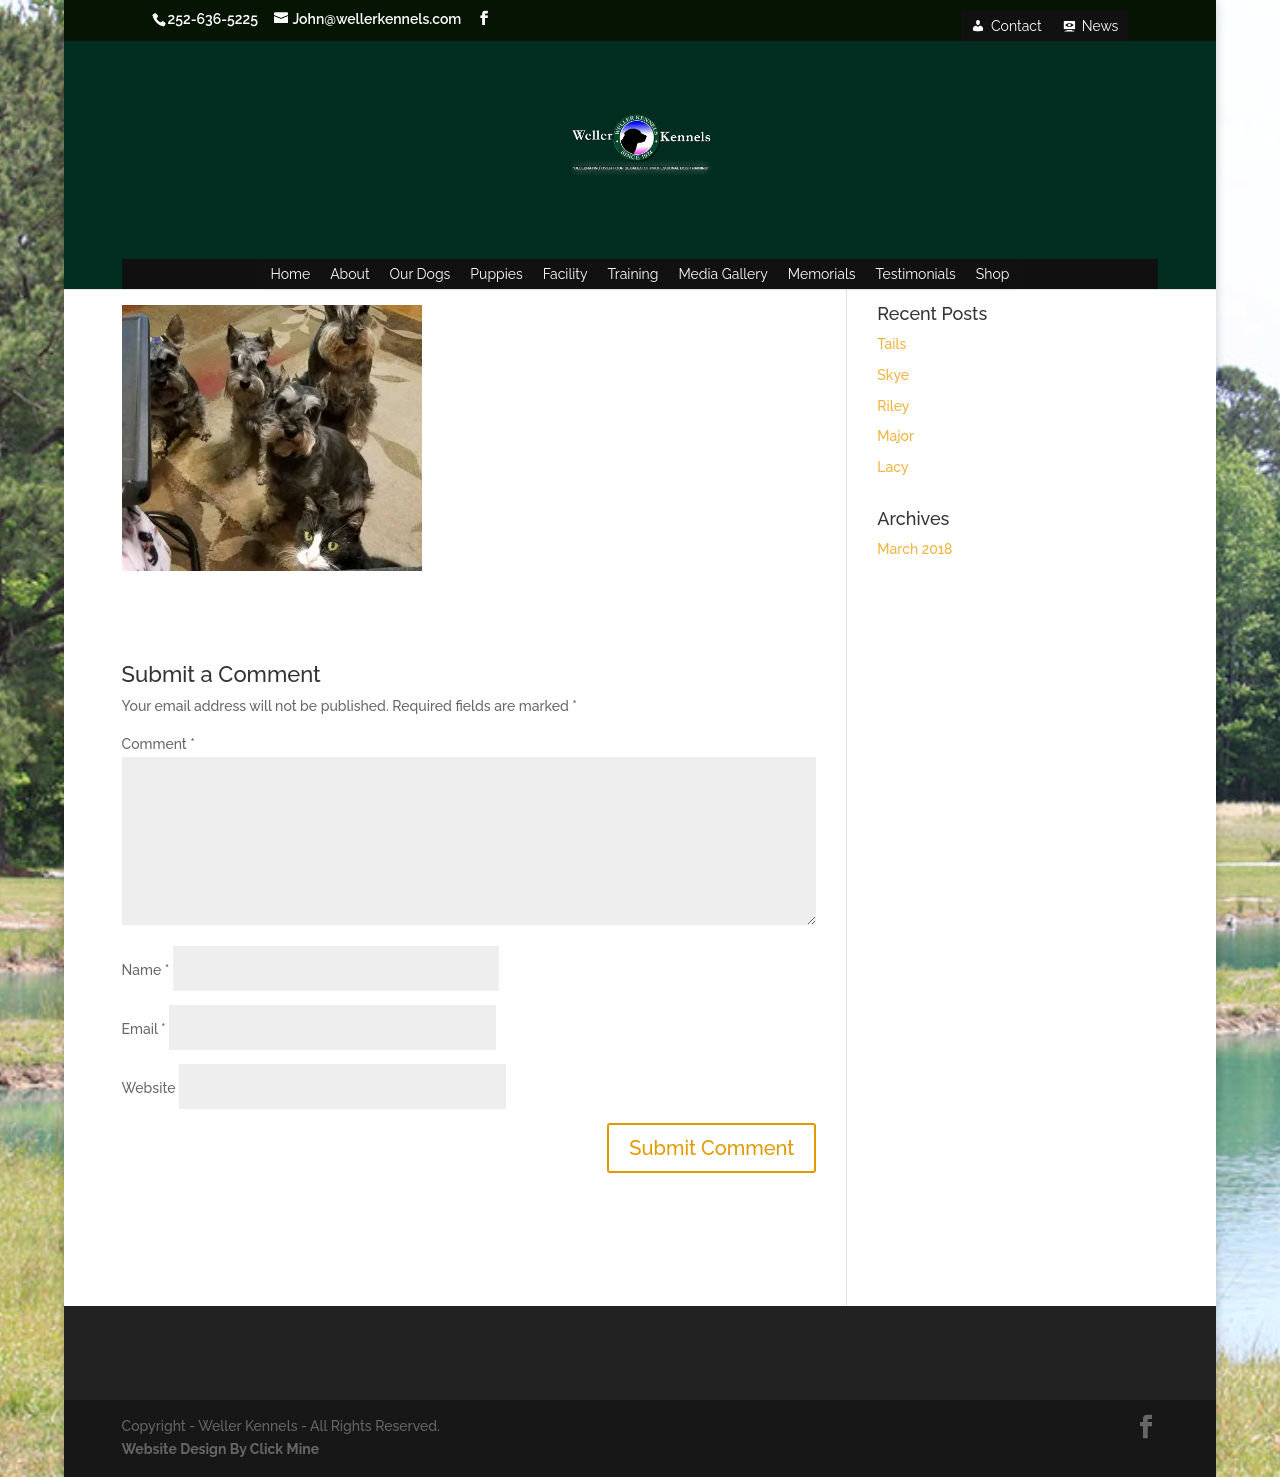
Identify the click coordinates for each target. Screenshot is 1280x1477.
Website (149, 1088)
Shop (993, 274)
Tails (891, 344)
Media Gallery (722, 274)
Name (146, 970)
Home (291, 274)
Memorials (822, 274)
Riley (893, 406)
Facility (565, 274)
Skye (893, 375)
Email (144, 1029)
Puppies (496, 274)
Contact (1016, 26)
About (349, 274)
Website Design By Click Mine (220, 1449)
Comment (158, 744)
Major (895, 436)
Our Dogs (420, 274)
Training (633, 274)
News (1100, 26)
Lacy (892, 467)
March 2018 (914, 549)
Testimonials (916, 274)
